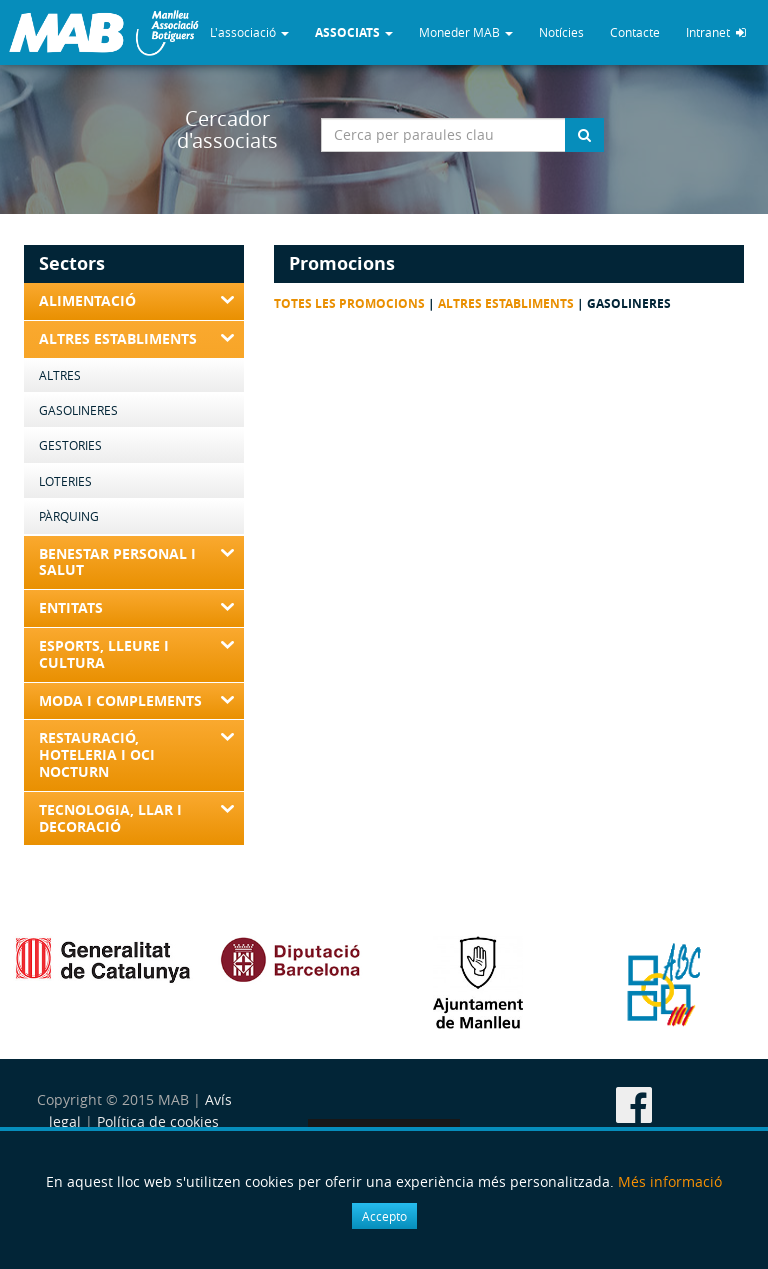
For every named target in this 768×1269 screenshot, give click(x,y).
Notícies (561, 32)
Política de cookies (158, 1121)
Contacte (635, 32)
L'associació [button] (249, 32)
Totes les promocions (349, 303)
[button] (354, 32)
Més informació (670, 1181)
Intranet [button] (716, 32)
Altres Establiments (506, 303)
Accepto (384, 1216)
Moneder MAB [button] (466, 32)
